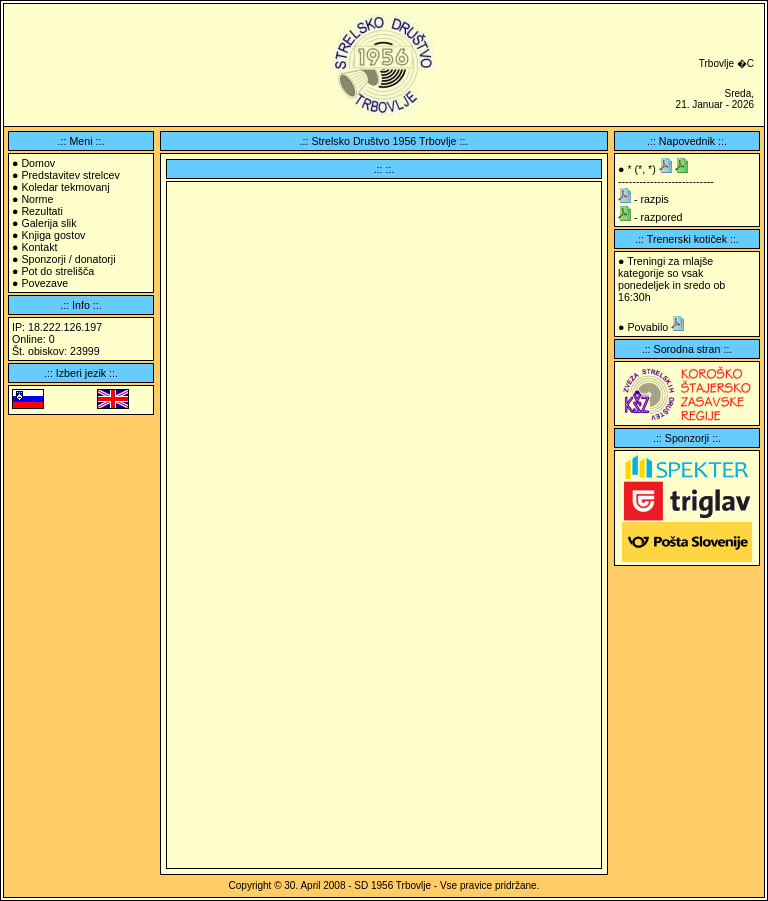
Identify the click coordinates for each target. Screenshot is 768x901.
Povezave (44, 283)
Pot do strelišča (57, 271)
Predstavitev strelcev (70, 175)
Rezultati (41, 211)
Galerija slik (48, 223)
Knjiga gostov (53, 235)
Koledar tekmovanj (65, 187)
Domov (38, 163)
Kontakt (39, 247)
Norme (37, 199)
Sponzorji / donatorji (68, 259)
